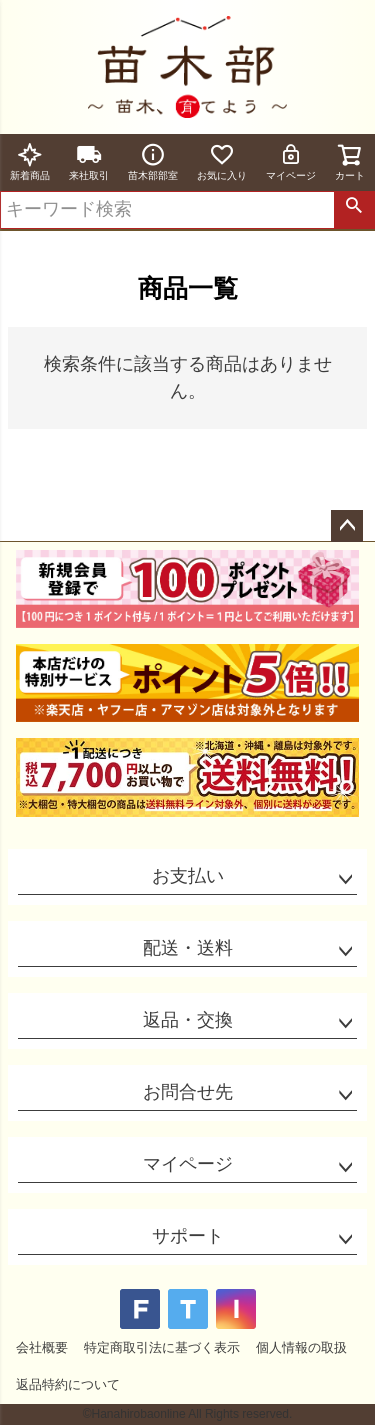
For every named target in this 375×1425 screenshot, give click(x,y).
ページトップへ (347, 526)
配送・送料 (188, 948)
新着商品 (30, 161)
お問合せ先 (188, 1092)
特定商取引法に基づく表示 (162, 1347)
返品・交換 (188, 1020)
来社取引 (89, 161)
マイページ (291, 161)
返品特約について (68, 1384)
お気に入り (222, 161)
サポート (188, 1236)
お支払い (188, 876)
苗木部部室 (153, 161)
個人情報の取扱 (301, 1347)
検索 (354, 210)
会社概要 (42, 1347)
